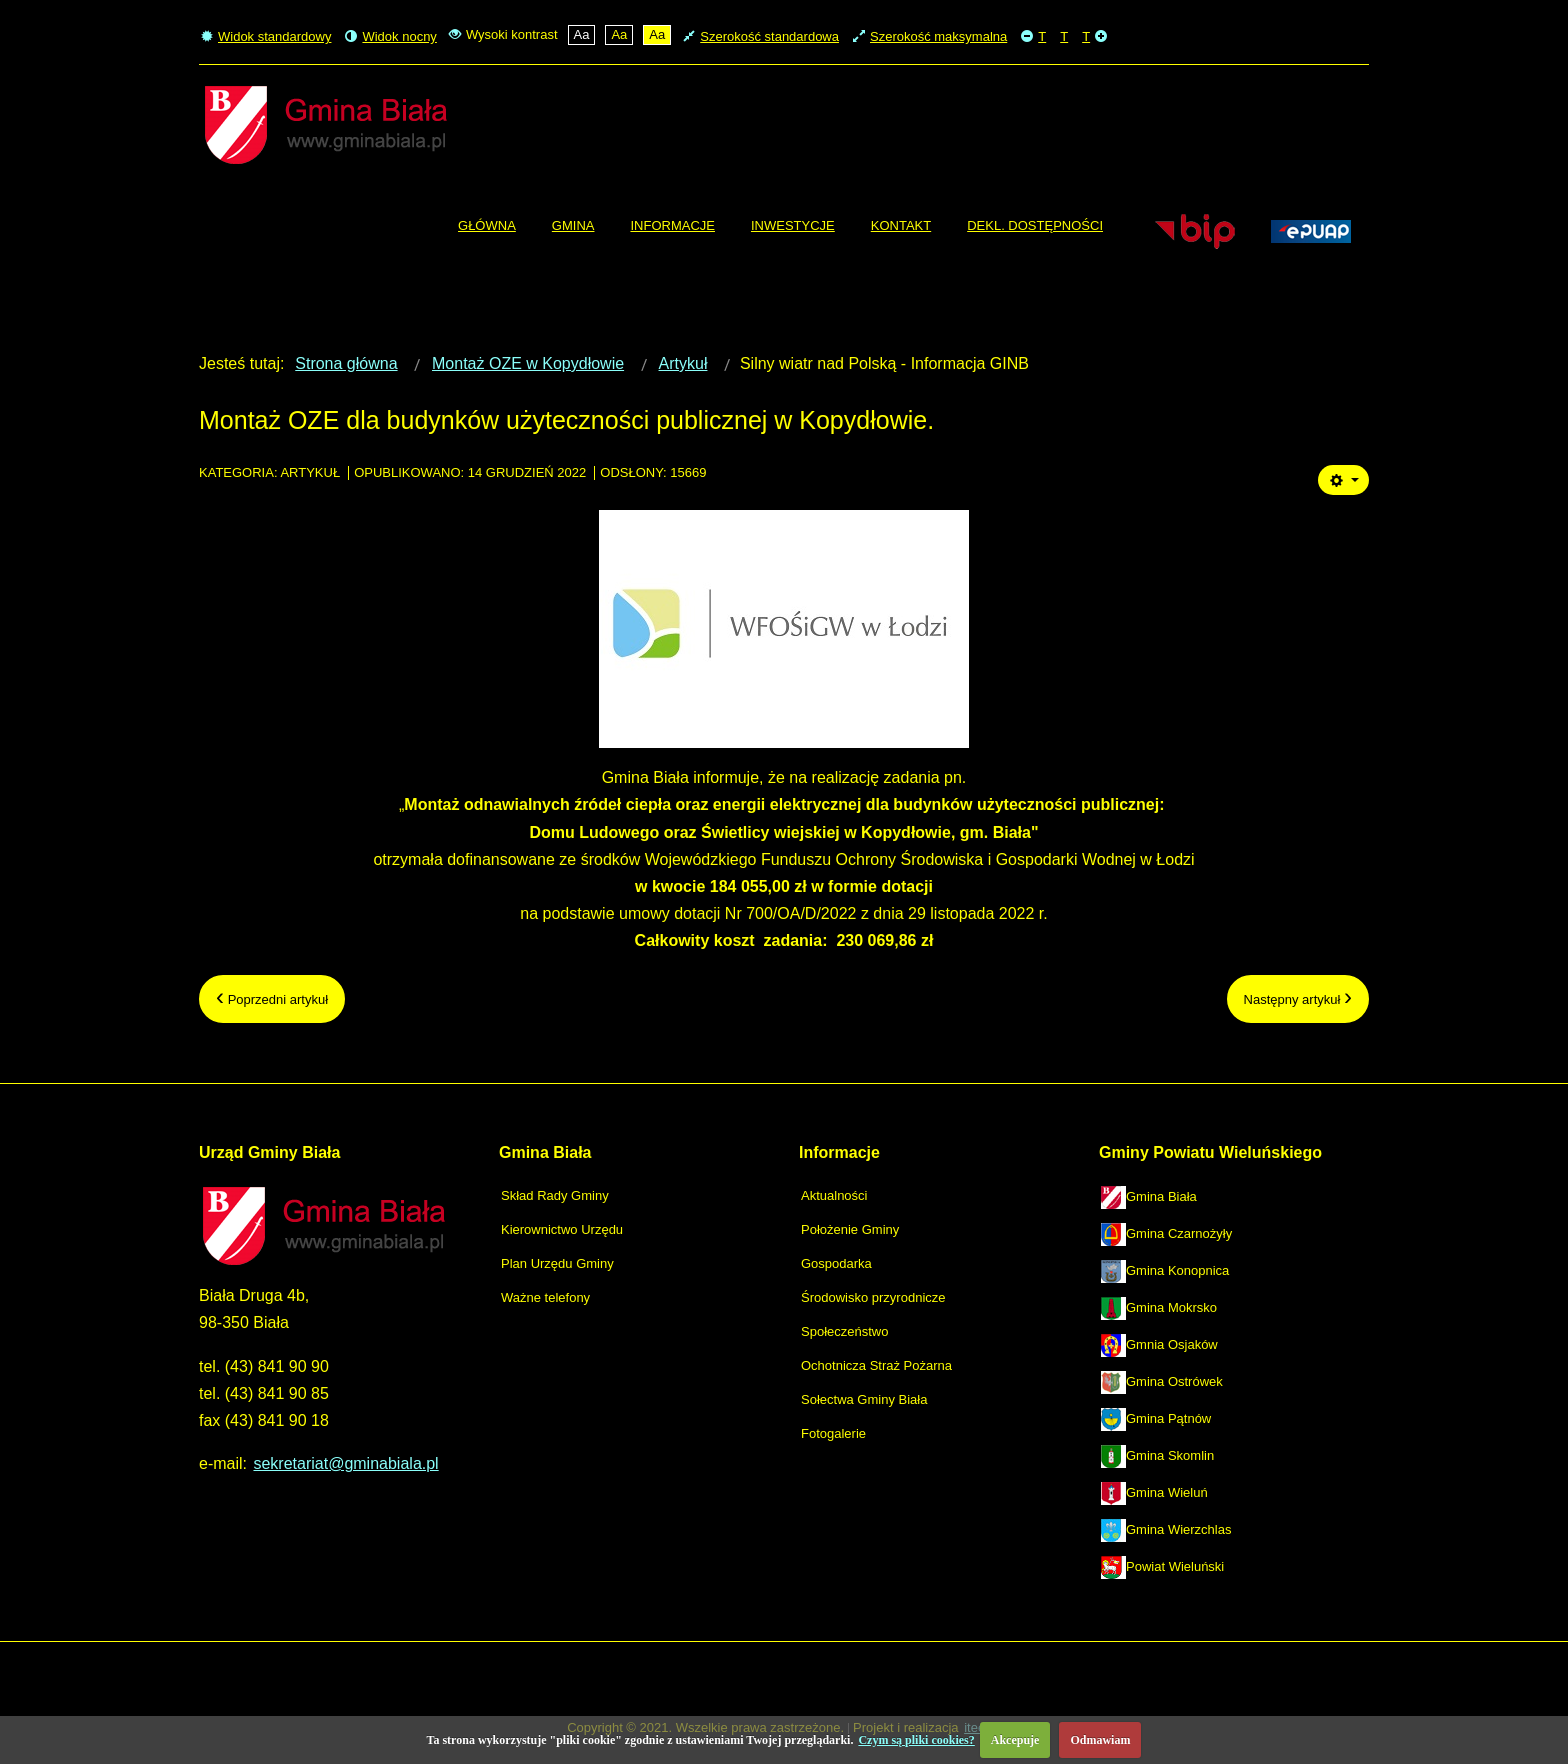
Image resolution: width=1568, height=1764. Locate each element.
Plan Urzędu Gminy (557, 1263)
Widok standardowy (266, 36)
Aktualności (834, 1195)
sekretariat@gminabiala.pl (345, 1463)
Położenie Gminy (850, 1229)
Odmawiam (1100, 1740)
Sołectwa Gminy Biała (864, 1399)
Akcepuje (1015, 1740)
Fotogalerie (833, 1433)
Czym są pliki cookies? (916, 1740)
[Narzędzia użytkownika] (1343, 480)
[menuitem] (487, 226)
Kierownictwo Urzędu (562, 1229)
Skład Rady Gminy (555, 1195)
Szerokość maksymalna (930, 36)
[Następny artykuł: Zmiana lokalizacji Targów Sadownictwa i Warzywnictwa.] (1298, 999)
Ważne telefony (545, 1297)
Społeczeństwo (844, 1331)
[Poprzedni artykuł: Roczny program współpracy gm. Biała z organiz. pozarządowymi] (272, 999)
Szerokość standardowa (761, 36)
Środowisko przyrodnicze (873, 1297)
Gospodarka (836, 1263)
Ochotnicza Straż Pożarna (876, 1365)
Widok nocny (390, 36)
